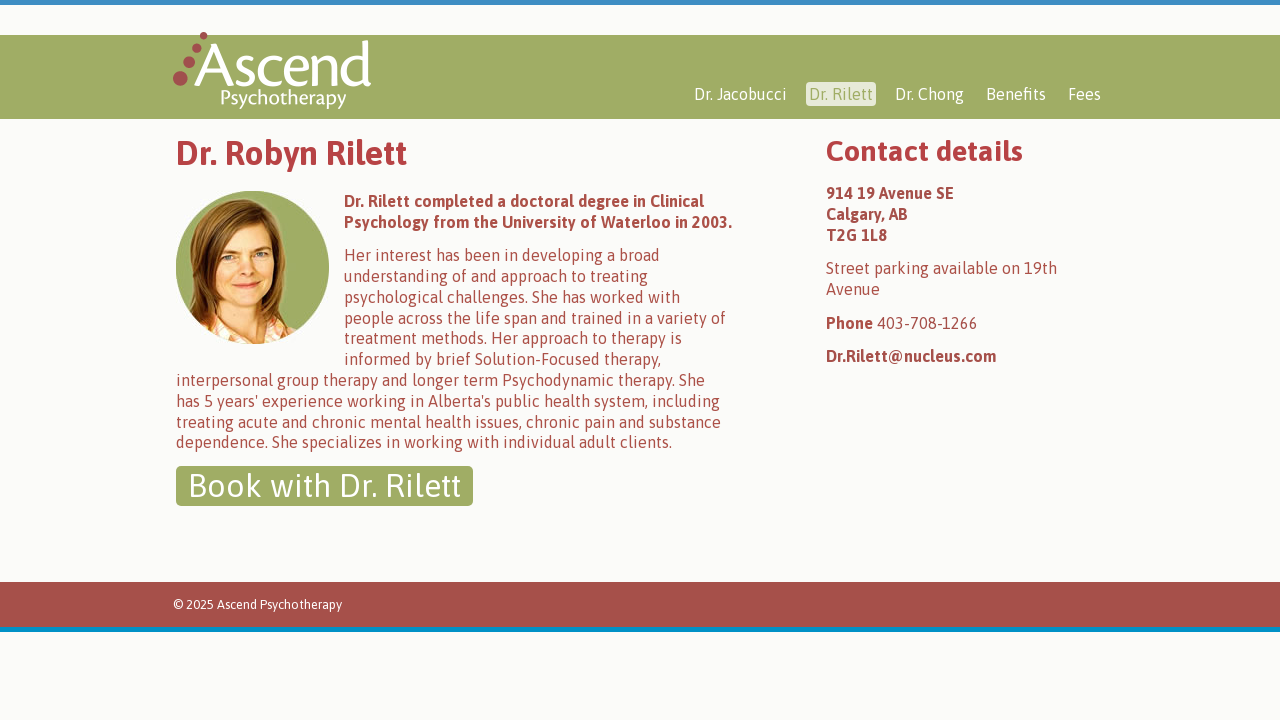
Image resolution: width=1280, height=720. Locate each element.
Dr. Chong (929, 94)
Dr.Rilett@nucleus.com (911, 356)
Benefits (1016, 94)
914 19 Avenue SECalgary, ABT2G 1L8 (890, 214)
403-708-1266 (927, 323)
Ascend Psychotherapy (272, 70)
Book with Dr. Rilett (324, 485)
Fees (1084, 94)
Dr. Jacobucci (740, 94)
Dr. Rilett (841, 94)
